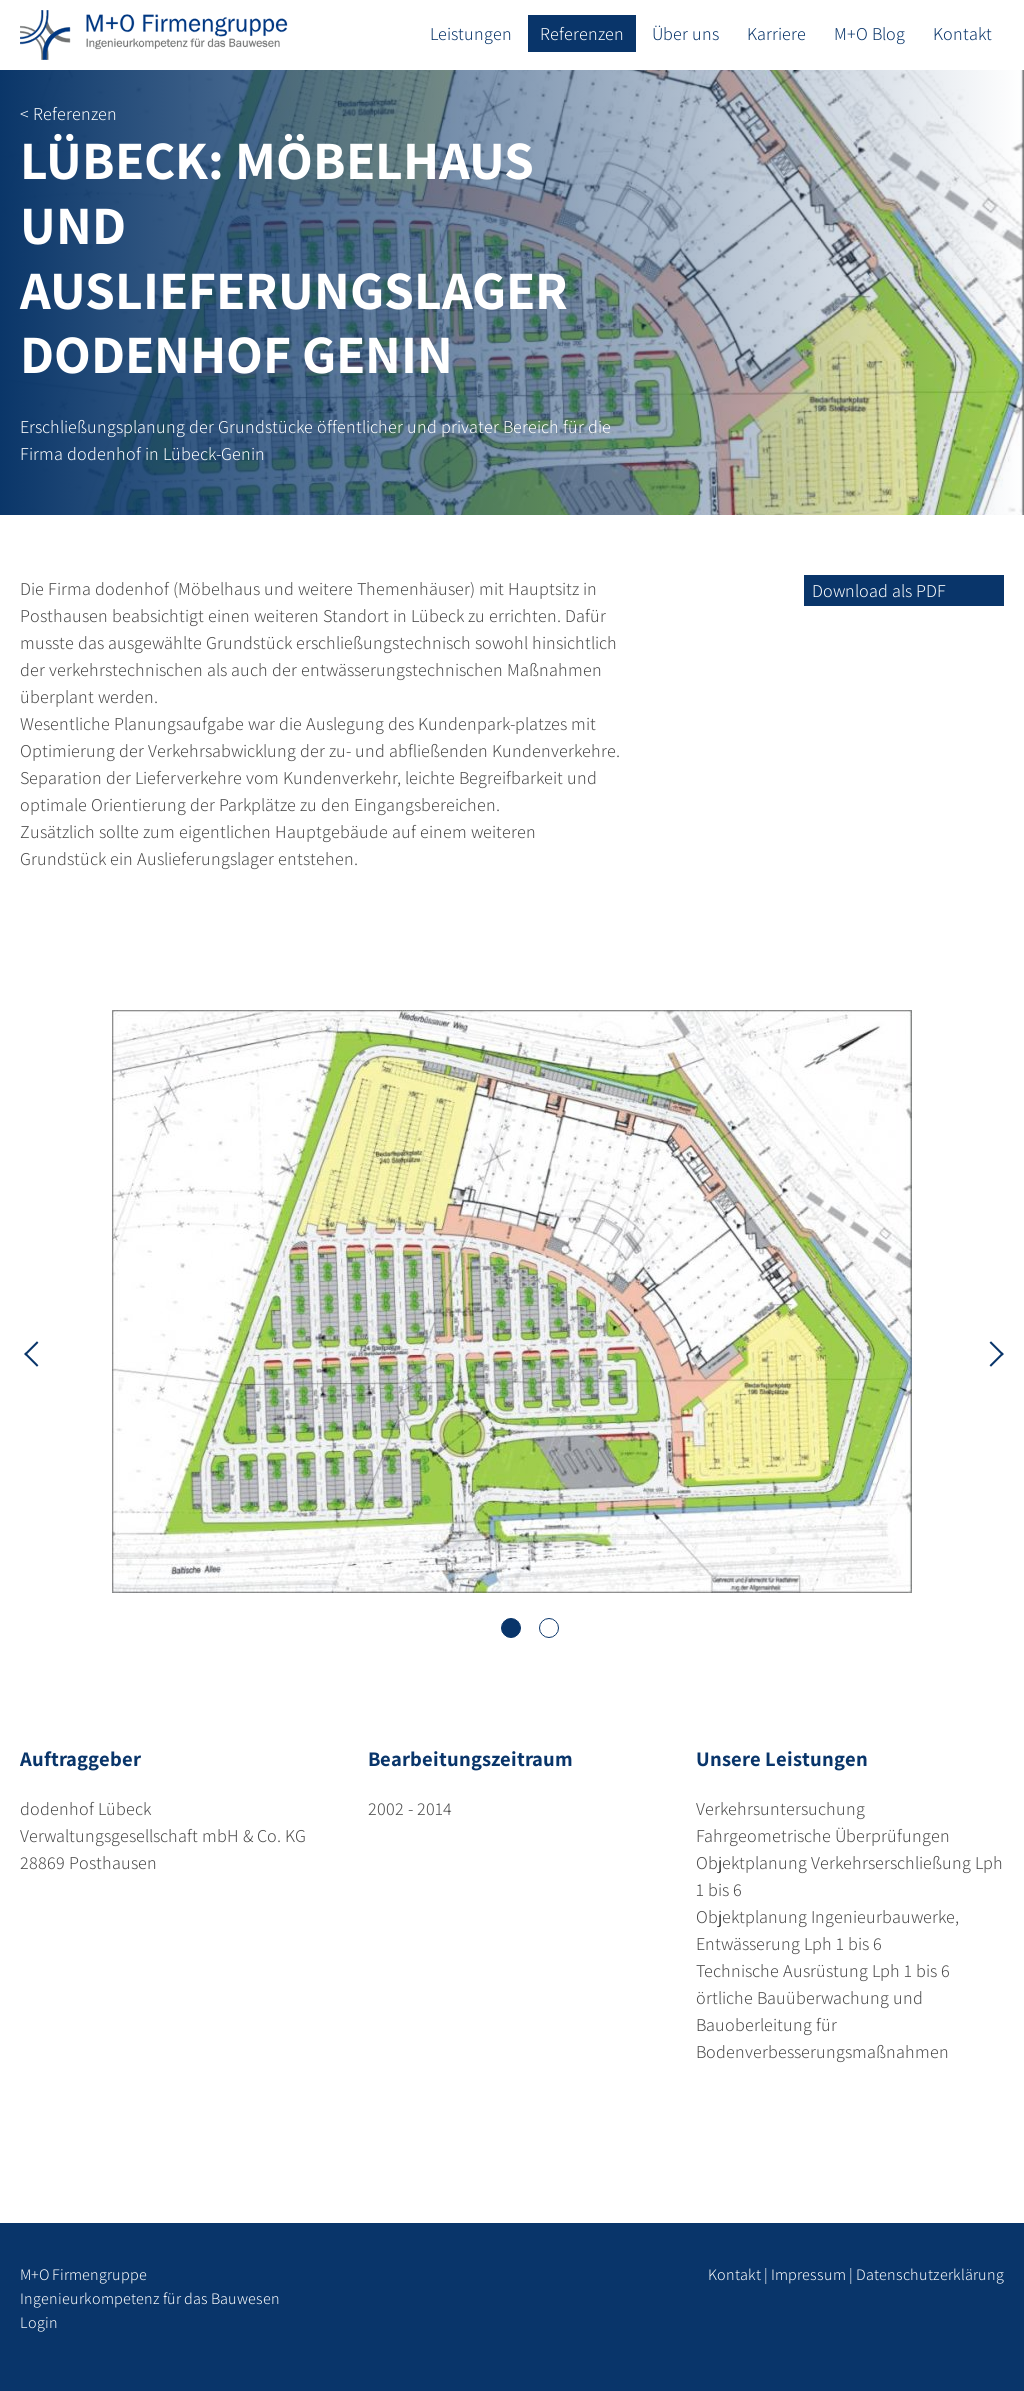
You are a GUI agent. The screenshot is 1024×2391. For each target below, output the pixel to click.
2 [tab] (549, 1628)
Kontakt (962, 33)
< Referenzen (68, 113)
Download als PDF (879, 590)
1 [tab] (511, 1628)
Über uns (685, 33)
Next (989, 1352)
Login (39, 2322)
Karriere (776, 33)
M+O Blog (869, 33)
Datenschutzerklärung (930, 2274)
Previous (35, 1352)
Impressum (808, 2274)
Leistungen (471, 33)
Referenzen (582, 33)
